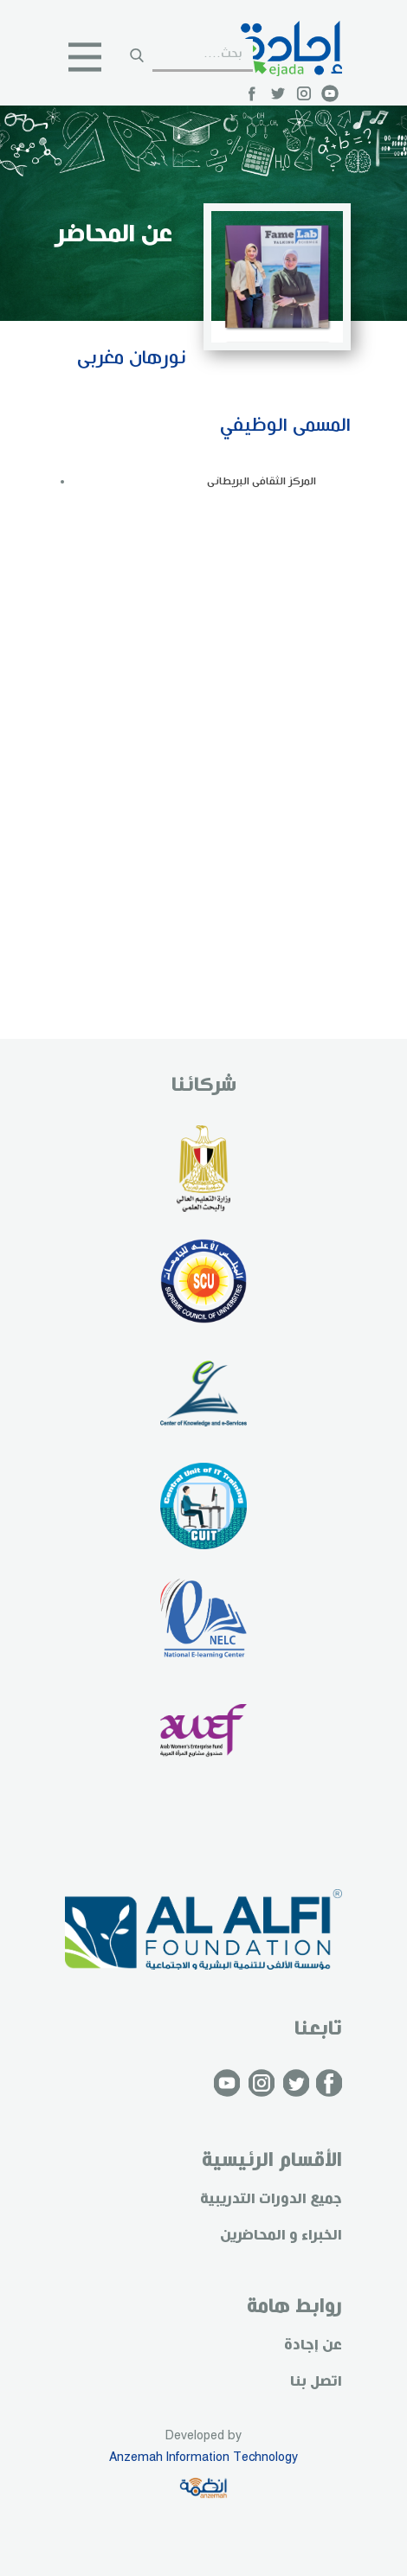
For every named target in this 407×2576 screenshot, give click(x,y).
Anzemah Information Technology (203, 2457)
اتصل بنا (316, 2382)
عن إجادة (313, 2345)
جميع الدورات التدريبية (271, 2199)
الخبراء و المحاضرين (281, 2235)
